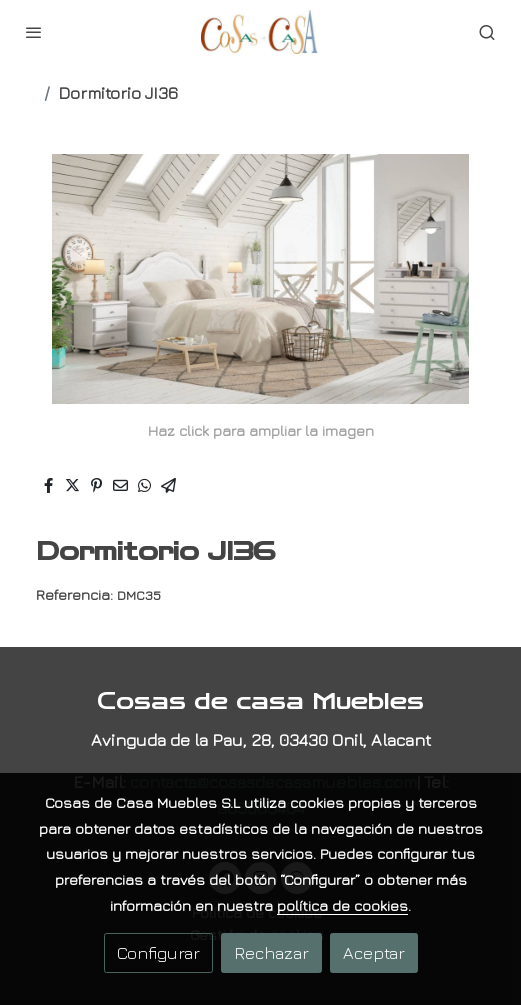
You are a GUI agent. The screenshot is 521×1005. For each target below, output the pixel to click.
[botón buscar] (487, 32)
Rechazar (271, 952)
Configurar (158, 952)
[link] (260, 32)
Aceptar (374, 952)
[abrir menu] (34, 32)
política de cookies (342, 905)
